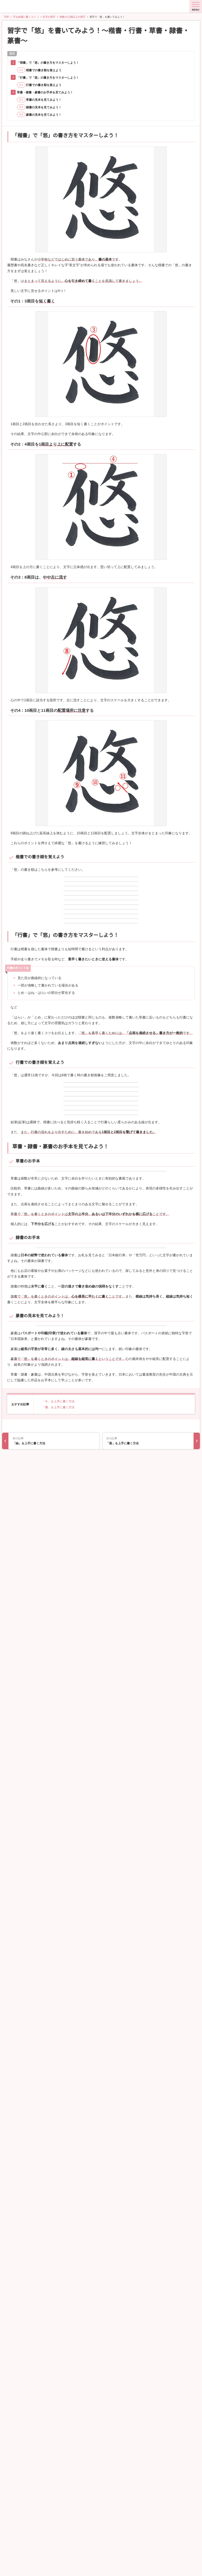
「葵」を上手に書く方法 (148, 2544)
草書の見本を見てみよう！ (43, 104)
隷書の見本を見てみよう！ (43, 112)
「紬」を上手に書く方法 (54, 2544)
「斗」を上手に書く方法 (58, 2436)
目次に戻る (188, 1359)
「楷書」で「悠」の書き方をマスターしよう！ (48, 67)
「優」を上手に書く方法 (58, 2442)
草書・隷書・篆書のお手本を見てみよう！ (45, 97)
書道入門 (105, 2570)
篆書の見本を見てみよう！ (43, 119)
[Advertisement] (101, 2498)
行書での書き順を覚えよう (43, 90)
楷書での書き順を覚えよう (43, 75)
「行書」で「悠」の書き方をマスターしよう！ (48, 82)
